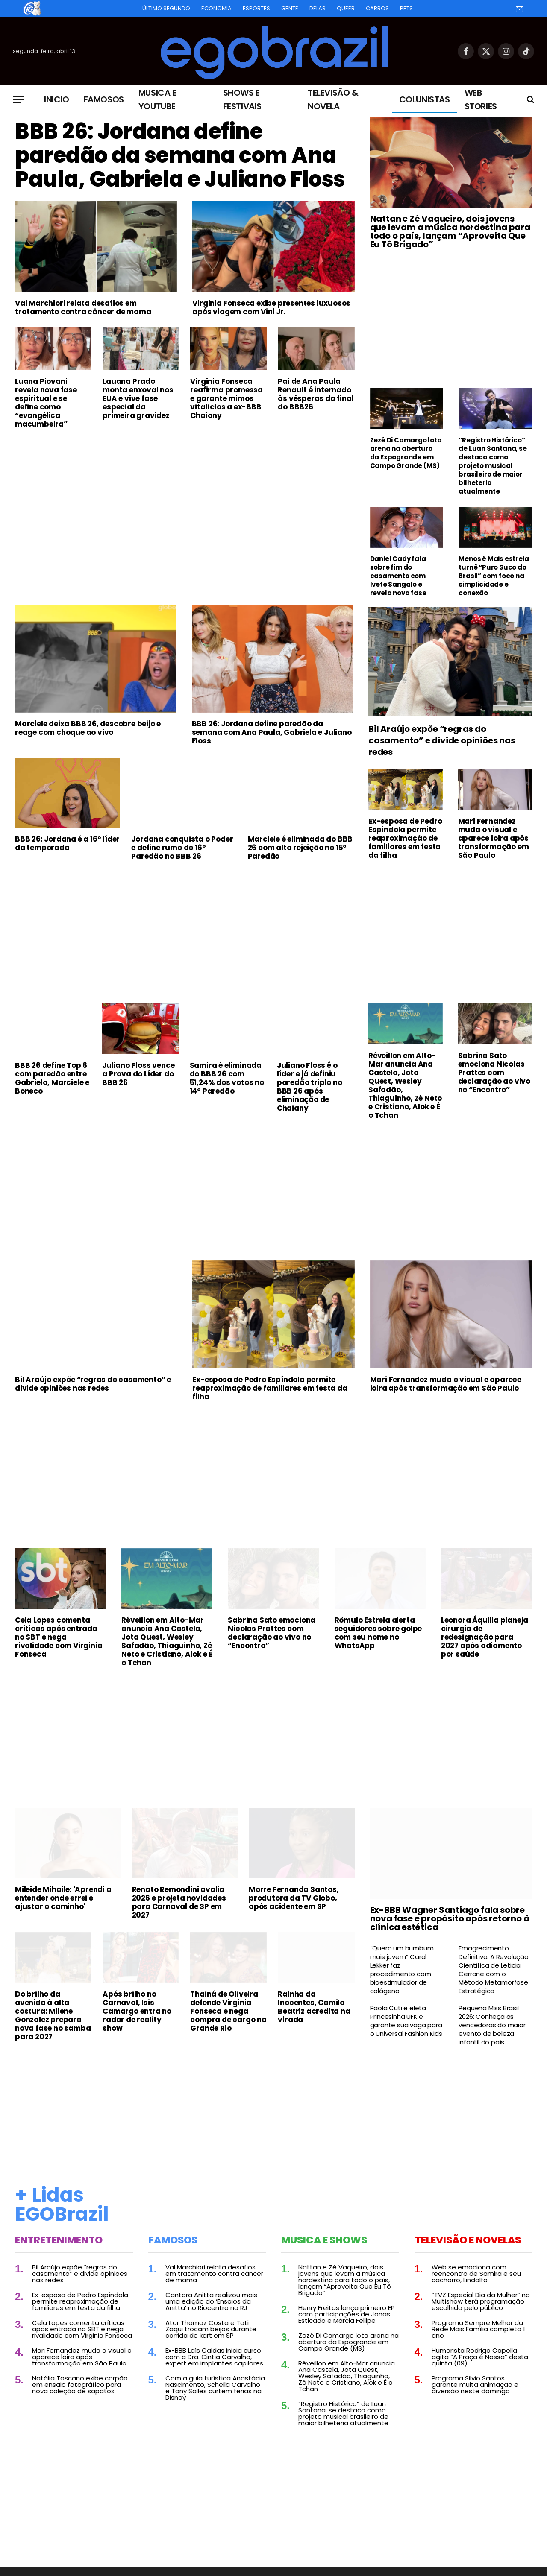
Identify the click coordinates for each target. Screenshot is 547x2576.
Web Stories (481, 99)
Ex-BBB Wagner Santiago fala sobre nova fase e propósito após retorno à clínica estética (449, 1918)
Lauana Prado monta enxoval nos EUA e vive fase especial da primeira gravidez (138, 398)
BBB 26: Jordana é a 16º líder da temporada (67, 843)
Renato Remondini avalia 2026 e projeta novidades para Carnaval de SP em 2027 (179, 1902)
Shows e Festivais (242, 99)
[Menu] (18, 99)
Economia (216, 8)
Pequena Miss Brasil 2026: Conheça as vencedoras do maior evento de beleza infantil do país (492, 2025)
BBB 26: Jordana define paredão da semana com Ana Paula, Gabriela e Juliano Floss (180, 155)
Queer (346, 8)
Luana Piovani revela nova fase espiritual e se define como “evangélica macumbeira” (46, 402)
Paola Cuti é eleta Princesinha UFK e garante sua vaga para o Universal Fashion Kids (406, 2021)
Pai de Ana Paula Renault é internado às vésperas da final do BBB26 (315, 394)
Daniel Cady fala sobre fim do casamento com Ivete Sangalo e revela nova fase (398, 576)
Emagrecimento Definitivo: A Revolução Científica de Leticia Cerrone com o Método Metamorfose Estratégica (493, 1969)
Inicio (56, 99)
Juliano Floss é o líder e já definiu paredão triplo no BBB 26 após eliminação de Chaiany (309, 1086)
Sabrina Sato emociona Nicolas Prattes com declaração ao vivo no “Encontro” (494, 1072)
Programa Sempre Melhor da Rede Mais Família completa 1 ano (478, 2329)
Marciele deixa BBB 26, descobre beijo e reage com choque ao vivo (88, 728)
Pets (406, 8)
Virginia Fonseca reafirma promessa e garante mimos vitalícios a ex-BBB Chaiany (226, 398)
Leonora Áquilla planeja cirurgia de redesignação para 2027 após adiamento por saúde (484, 1637)
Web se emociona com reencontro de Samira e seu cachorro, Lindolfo (476, 2273)
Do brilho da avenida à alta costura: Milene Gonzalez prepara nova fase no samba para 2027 (53, 2015)
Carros (377, 8)
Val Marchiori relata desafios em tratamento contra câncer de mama (83, 307)
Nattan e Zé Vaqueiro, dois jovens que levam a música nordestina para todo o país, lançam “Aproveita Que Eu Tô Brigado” (450, 231)
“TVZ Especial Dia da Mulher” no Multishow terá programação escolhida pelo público (481, 2301)
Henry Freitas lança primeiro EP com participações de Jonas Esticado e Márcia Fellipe (346, 2314)
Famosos (104, 99)
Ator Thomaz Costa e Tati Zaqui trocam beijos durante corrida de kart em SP (210, 2329)
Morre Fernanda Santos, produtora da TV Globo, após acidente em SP (294, 1898)
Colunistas (424, 99)
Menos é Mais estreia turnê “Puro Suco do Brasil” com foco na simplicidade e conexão (494, 576)
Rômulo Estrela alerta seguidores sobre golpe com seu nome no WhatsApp (378, 1633)
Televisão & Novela (333, 99)
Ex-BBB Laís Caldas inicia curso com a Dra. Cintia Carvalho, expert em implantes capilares (214, 2356)
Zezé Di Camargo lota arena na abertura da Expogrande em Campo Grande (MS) (406, 453)
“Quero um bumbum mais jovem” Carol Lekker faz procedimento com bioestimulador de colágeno (402, 1969)
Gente (289, 8)
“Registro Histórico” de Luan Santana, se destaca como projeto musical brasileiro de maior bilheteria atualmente (492, 466)
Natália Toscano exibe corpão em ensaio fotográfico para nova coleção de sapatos (80, 2384)
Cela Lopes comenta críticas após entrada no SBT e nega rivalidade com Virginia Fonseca (58, 1637)
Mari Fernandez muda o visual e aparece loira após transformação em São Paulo (493, 838)
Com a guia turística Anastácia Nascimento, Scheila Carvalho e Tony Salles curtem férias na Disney (215, 2388)
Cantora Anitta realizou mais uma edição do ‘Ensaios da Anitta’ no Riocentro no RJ (211, 2301)
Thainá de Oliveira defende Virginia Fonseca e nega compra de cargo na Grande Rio (228, 2011)
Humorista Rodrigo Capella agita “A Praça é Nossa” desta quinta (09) (480, 2356)
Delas (317, 8)
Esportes (256, 8)
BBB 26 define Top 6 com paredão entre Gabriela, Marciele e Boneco (52, 1078)
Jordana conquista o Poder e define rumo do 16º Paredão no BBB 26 (182, 847)
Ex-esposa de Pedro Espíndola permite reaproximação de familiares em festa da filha (405, 838)
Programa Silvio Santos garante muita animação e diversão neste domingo (475, 2384)
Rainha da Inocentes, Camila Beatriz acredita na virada (314, 2007)
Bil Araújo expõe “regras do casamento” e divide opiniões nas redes (441, 740)
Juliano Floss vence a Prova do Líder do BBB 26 (138, 1074)
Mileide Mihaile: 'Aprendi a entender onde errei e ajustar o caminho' (63, 1898)
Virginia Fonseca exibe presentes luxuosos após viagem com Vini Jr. (271, 307)
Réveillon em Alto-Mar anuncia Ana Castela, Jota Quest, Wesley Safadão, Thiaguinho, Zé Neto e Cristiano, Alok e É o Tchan (405, 1085)
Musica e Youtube (157, 99)
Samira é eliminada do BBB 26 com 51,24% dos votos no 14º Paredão (227, 1078)
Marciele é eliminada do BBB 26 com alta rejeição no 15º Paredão (300, 847)
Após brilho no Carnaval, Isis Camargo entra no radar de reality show (137, 2011)
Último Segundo (166, 8)
